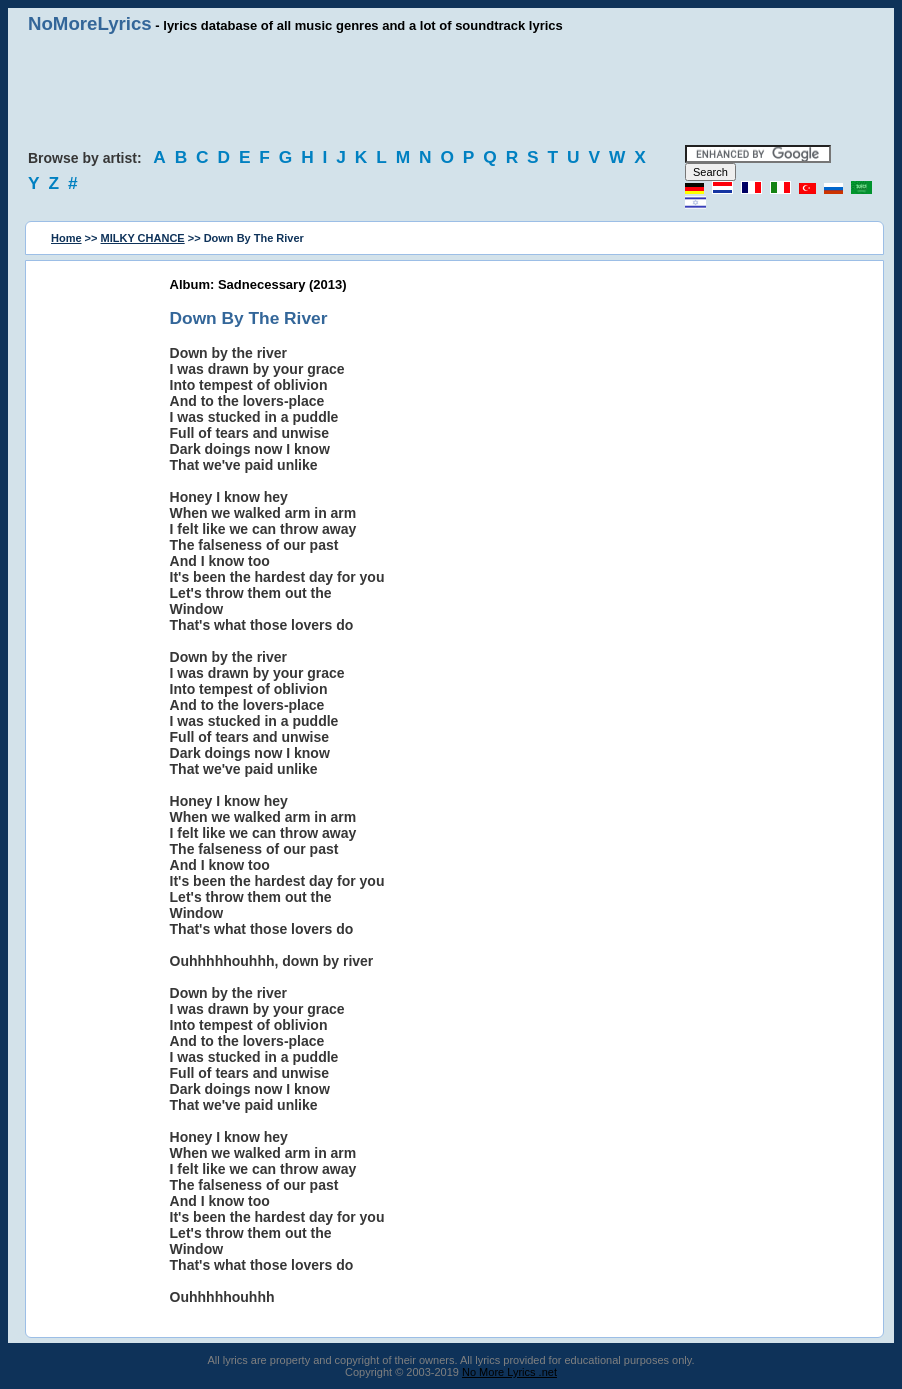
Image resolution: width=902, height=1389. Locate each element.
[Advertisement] (451, 90)
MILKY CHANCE (143, 238)
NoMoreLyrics (90, 23)
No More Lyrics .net (509, 1372)
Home (66, 238)
